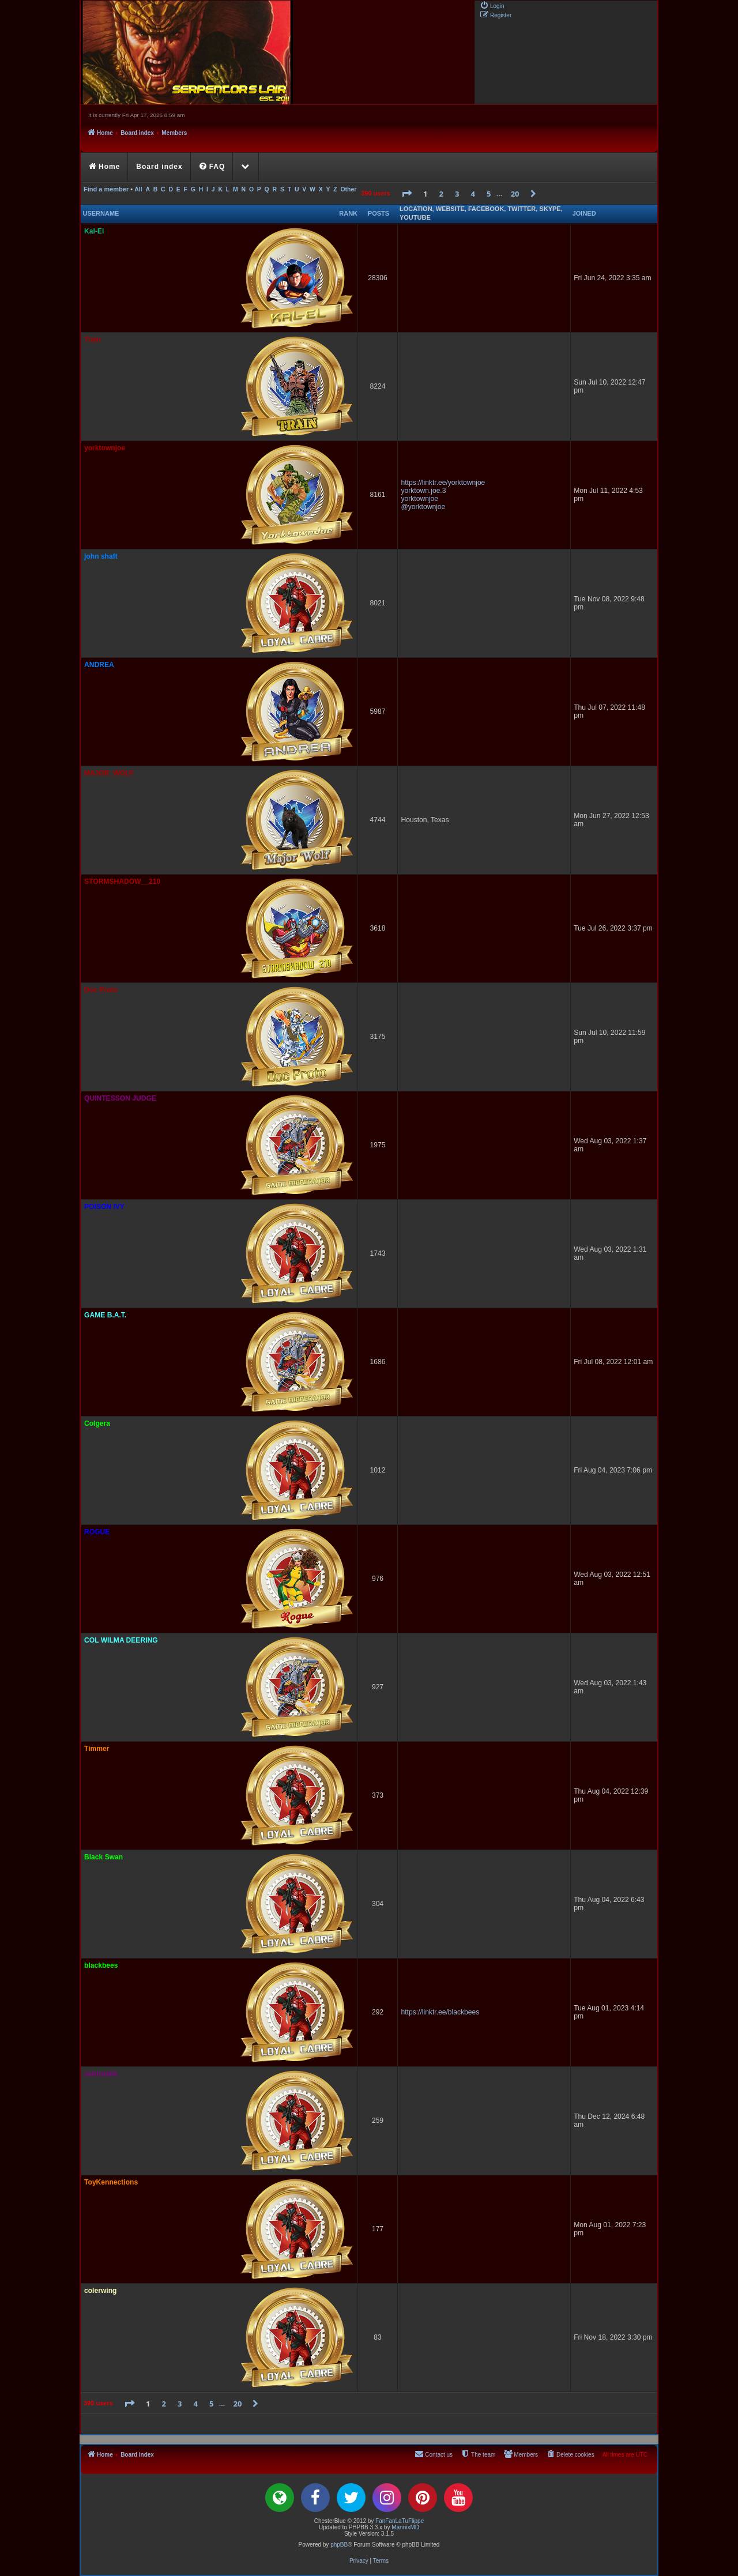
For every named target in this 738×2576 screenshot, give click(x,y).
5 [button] (489, 194)
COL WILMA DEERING (121, 1640)
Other (348, 189)
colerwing (100, 2291)
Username (101, 213)
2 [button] (441, 194)
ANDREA (99, 665)
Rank (348, 213)
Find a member (106, 189)
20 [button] (515, 194)
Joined (584, 213)
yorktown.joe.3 (423, 491)
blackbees (101, 1965)
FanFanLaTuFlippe (399, 2521)
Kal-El (94, 231)
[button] (406, 194)
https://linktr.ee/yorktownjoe (443, 483)
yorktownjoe (104, 448)
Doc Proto (101, 990)
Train (92, 340)
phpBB (339, 2544)
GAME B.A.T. (105, 1315)
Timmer (96, 1749)
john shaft (101, 556)
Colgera (97, 1423)
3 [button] (457, 194)
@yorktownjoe (423, 507)
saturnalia (100, 2074)
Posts (378, 213)
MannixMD (405, 2527)
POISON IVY (104, 1207)
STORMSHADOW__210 (122, 882)
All (138, 189)
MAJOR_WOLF (109, 773)
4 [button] (473, 194)
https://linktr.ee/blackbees (440, 2012)
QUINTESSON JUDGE (120, 1098)
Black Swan (103, 1857)
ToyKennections (111, 2182)
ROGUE (97, 1532)
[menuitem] (492, 5)
